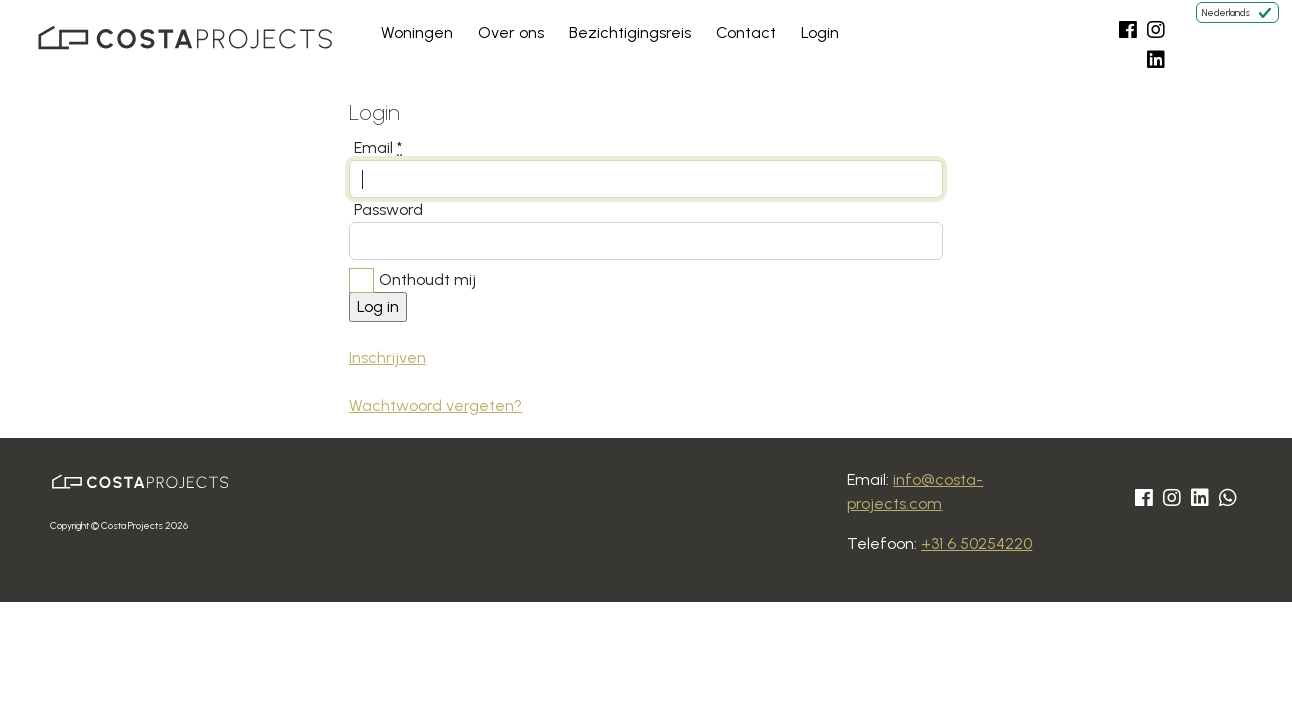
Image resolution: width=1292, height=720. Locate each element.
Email (378, 147)
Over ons (511, 32)
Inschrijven (387, 357)
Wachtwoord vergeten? (435, 405)
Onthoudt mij (427, 279)
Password (388, 209)
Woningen (417, 32)
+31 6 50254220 (976, 543)
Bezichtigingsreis (630, 32)
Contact (746, 32)
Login (820, 32)
